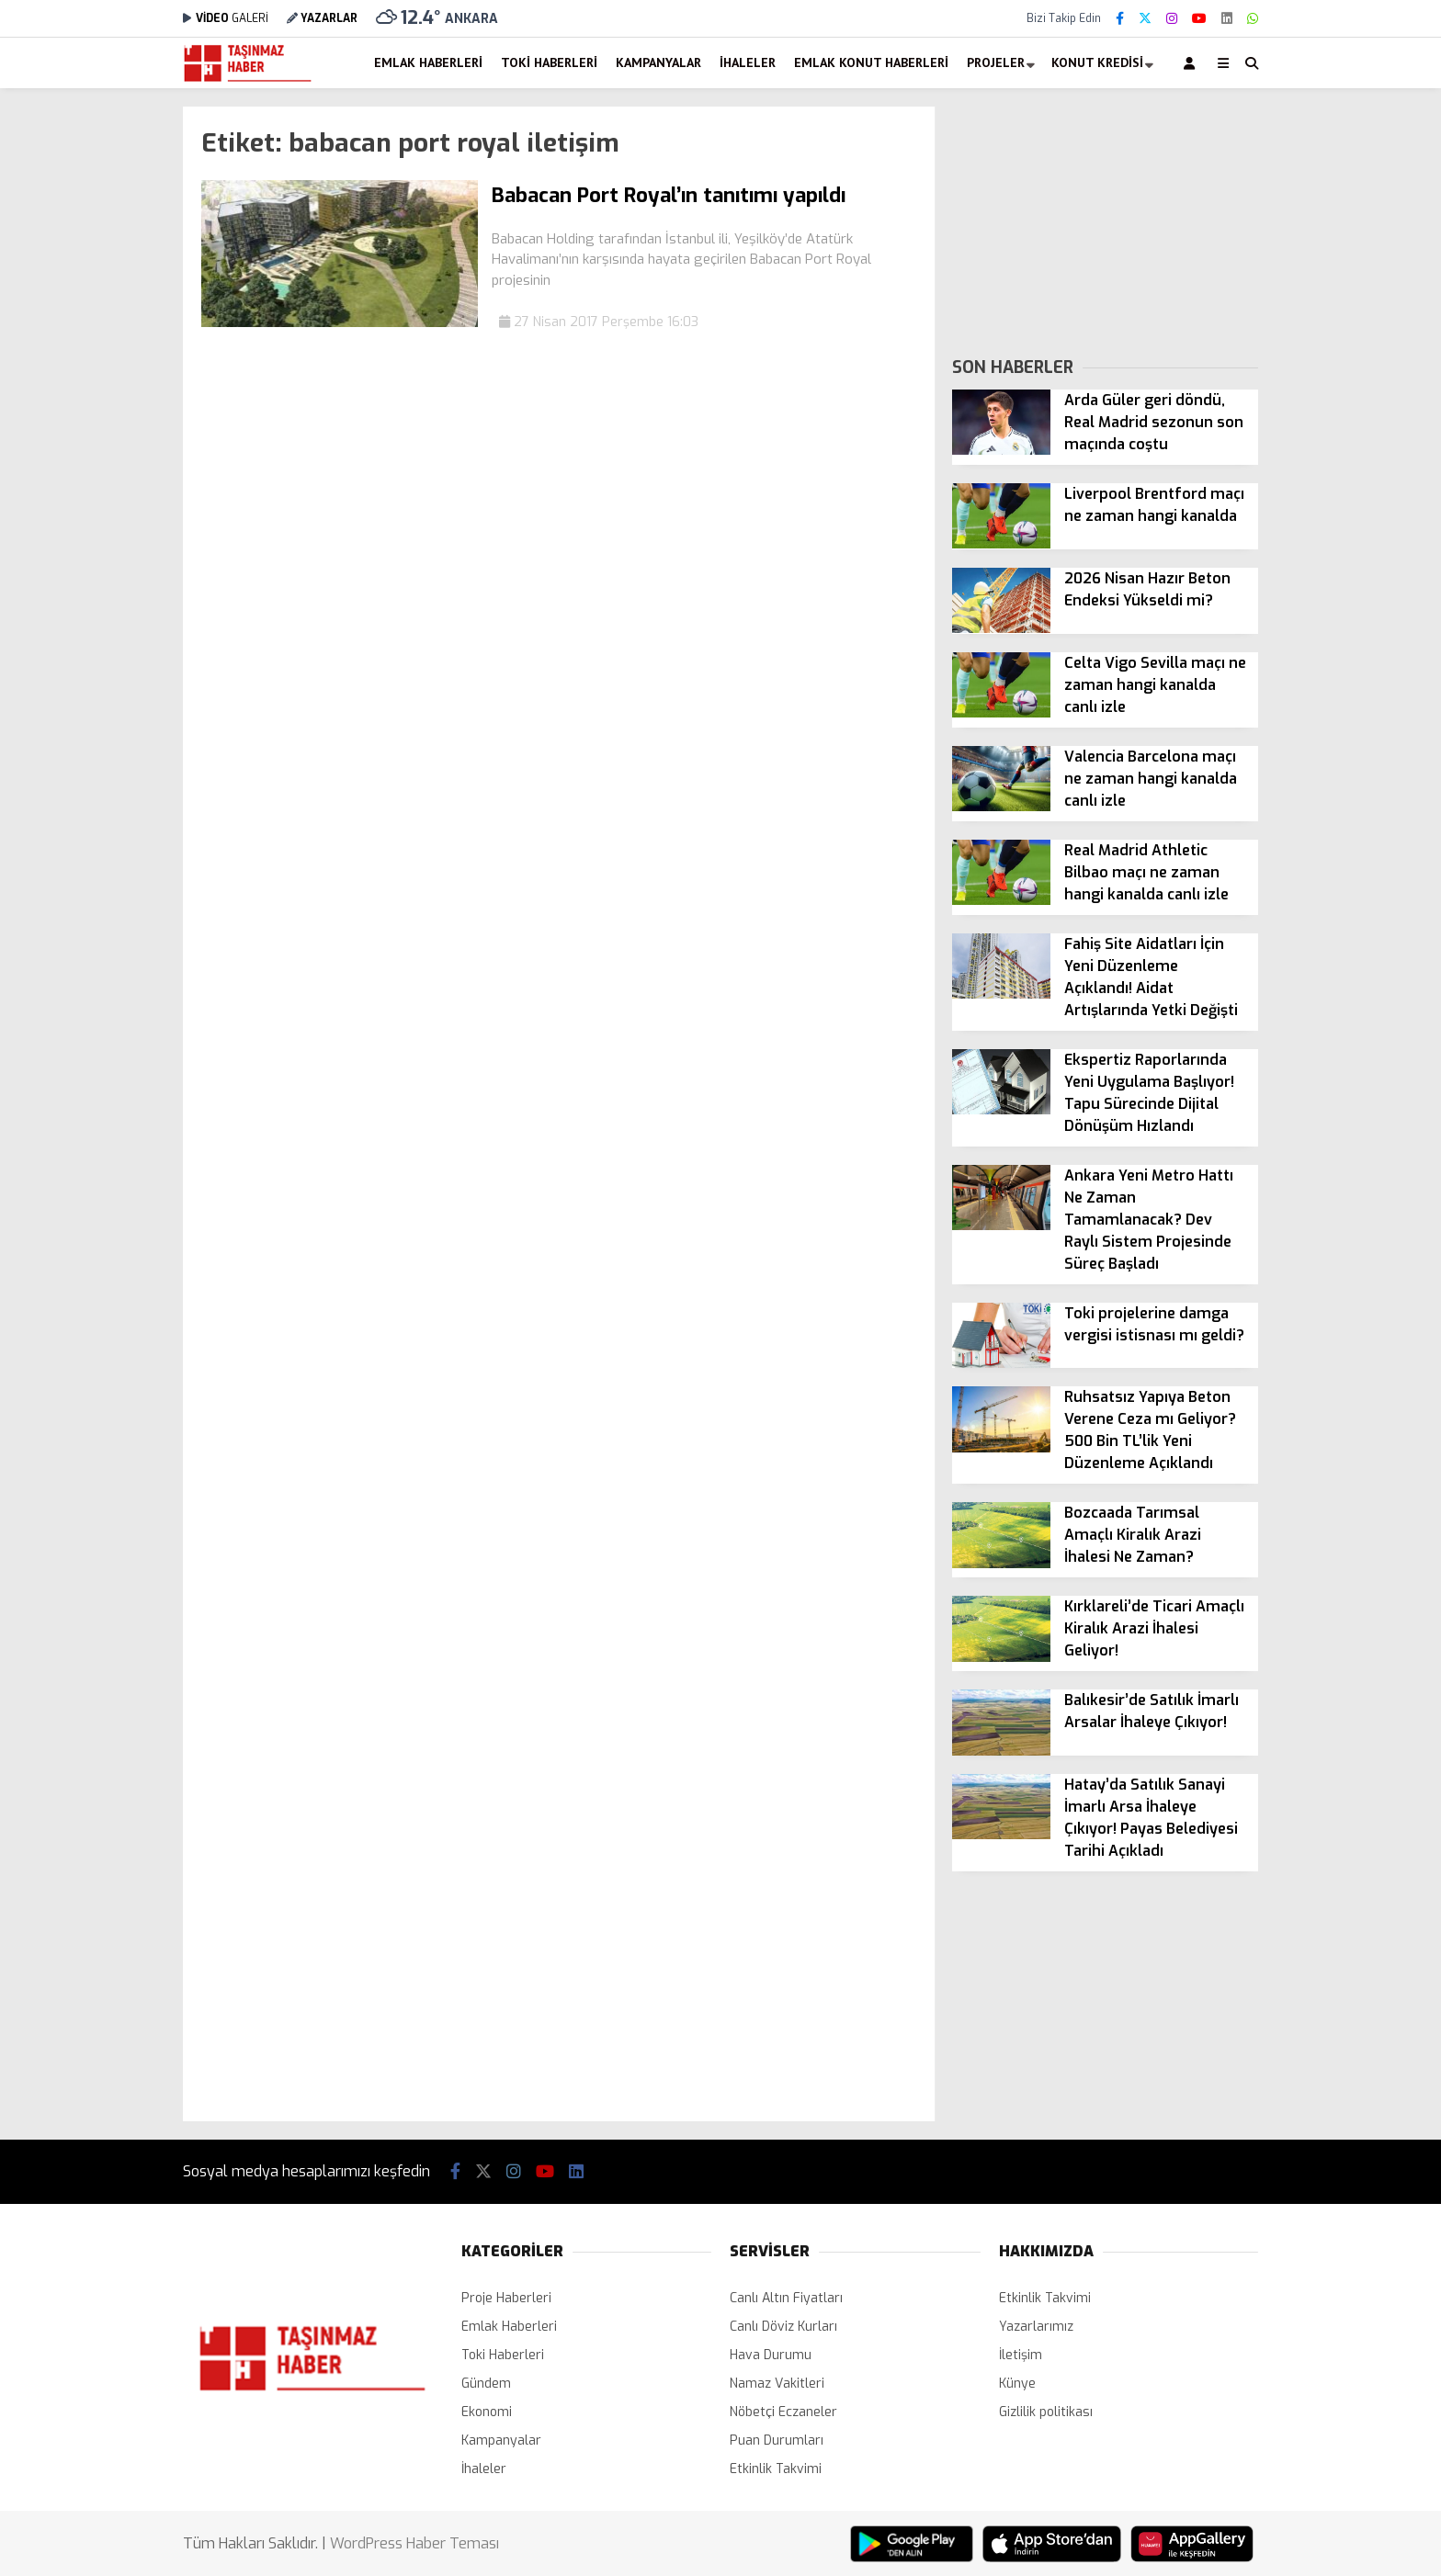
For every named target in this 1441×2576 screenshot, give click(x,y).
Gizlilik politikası (1046, 2412)
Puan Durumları (776, 2440)
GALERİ (225, 18)
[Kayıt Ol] (1192, 63)
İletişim (1020, 2355)
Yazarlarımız (1036, 2326)
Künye (1017, 2383)
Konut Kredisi (1097, 62)
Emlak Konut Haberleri (871, 62)
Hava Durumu (770, 2355)
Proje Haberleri (506, 2298)
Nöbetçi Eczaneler (783, 2412)
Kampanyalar (658, 62)
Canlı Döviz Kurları (783, 2326)
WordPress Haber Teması (414, 2543)
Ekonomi (486, 2412)
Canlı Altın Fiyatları (786, 2298)
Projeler (996, 62)
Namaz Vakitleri (777, 2383)
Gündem (486, 2383)
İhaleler (748, 62)
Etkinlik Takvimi (776, 2469)
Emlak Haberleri (428, 62)
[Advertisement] (91, 382)
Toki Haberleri (549, 62)
